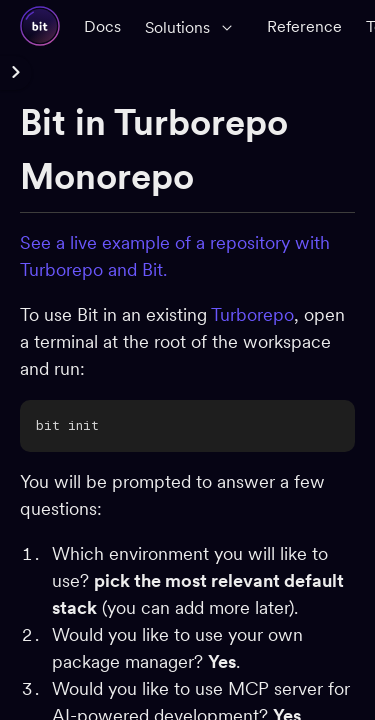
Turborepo (252, 314)
